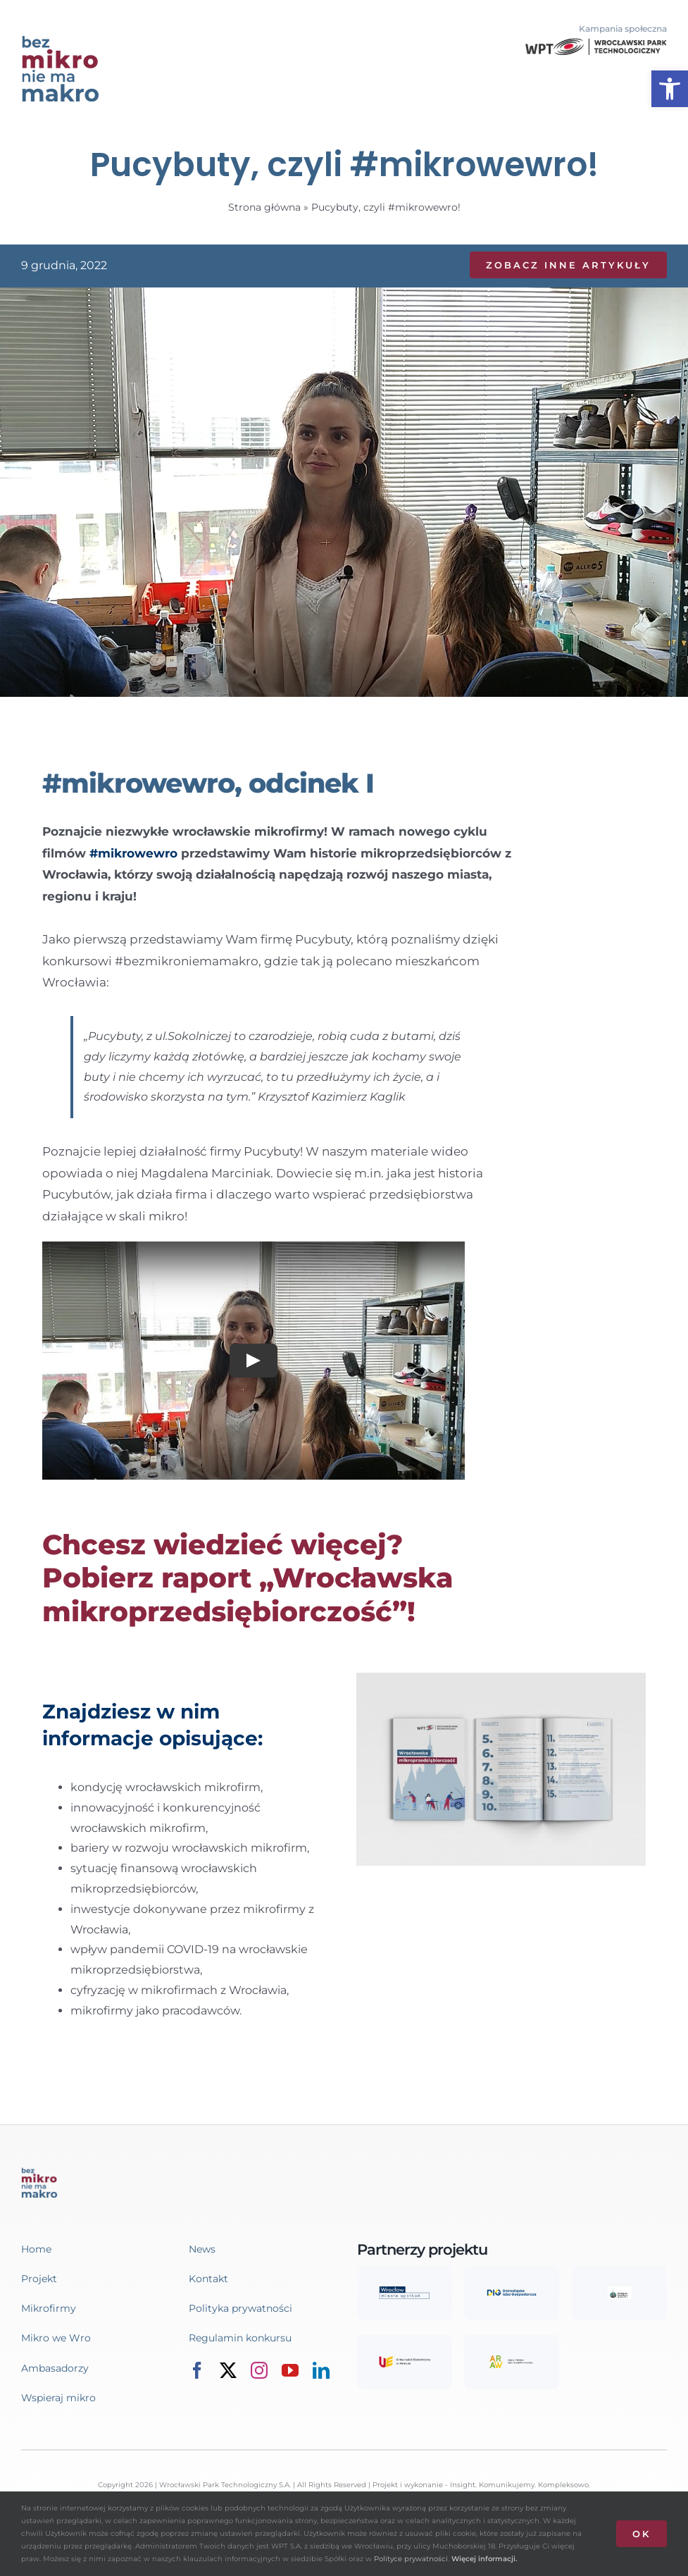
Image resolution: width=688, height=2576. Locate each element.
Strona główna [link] (264, 207)
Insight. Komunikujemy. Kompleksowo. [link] (520, 2484)
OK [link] (641, 2533)
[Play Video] (253, 1360)
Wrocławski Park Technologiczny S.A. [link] (225, 2484)
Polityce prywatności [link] (411, 2558)
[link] (669, 88)
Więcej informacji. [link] (484, 2558)
